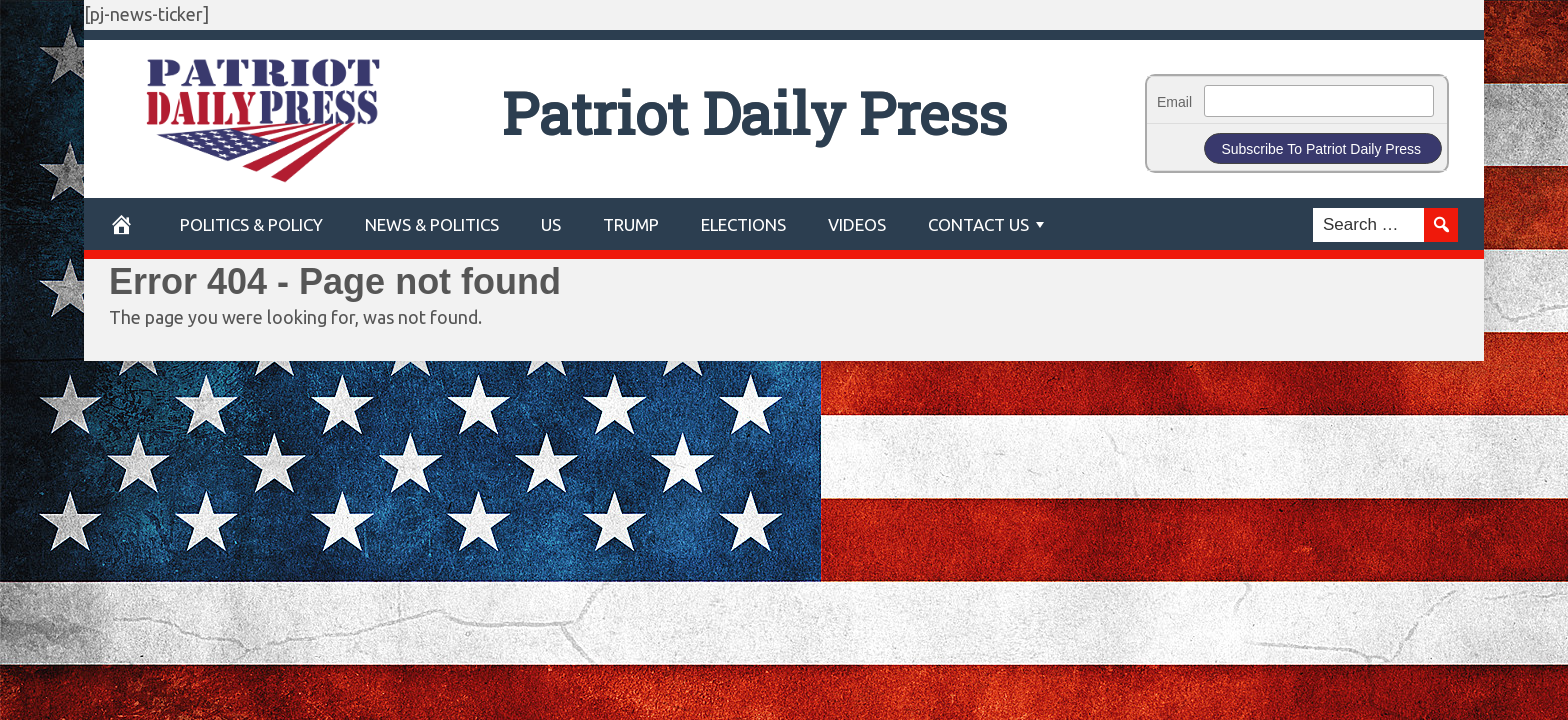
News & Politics (432, 224)
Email (1174, 102)
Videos (857, 224)
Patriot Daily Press (754, 112)
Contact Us (978, 224)
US (551, 224)
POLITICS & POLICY (251, 224)
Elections (743, 224)
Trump (631, 224)
